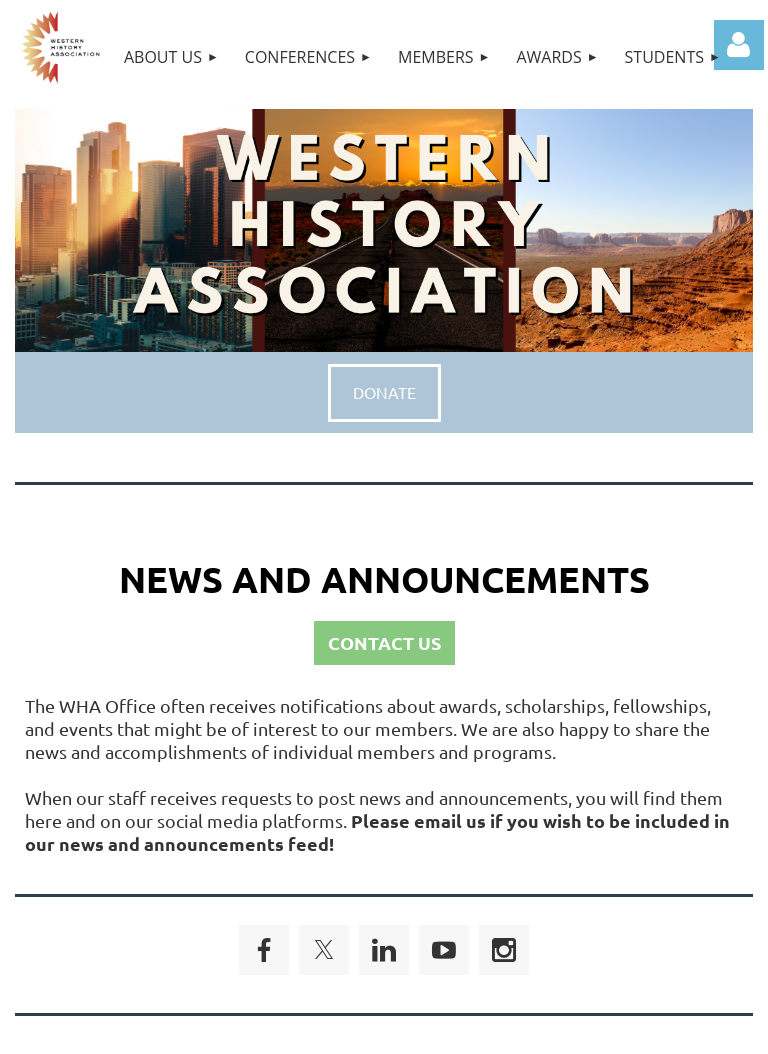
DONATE (384, 392)
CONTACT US (384, 642)
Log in (739, 45)
